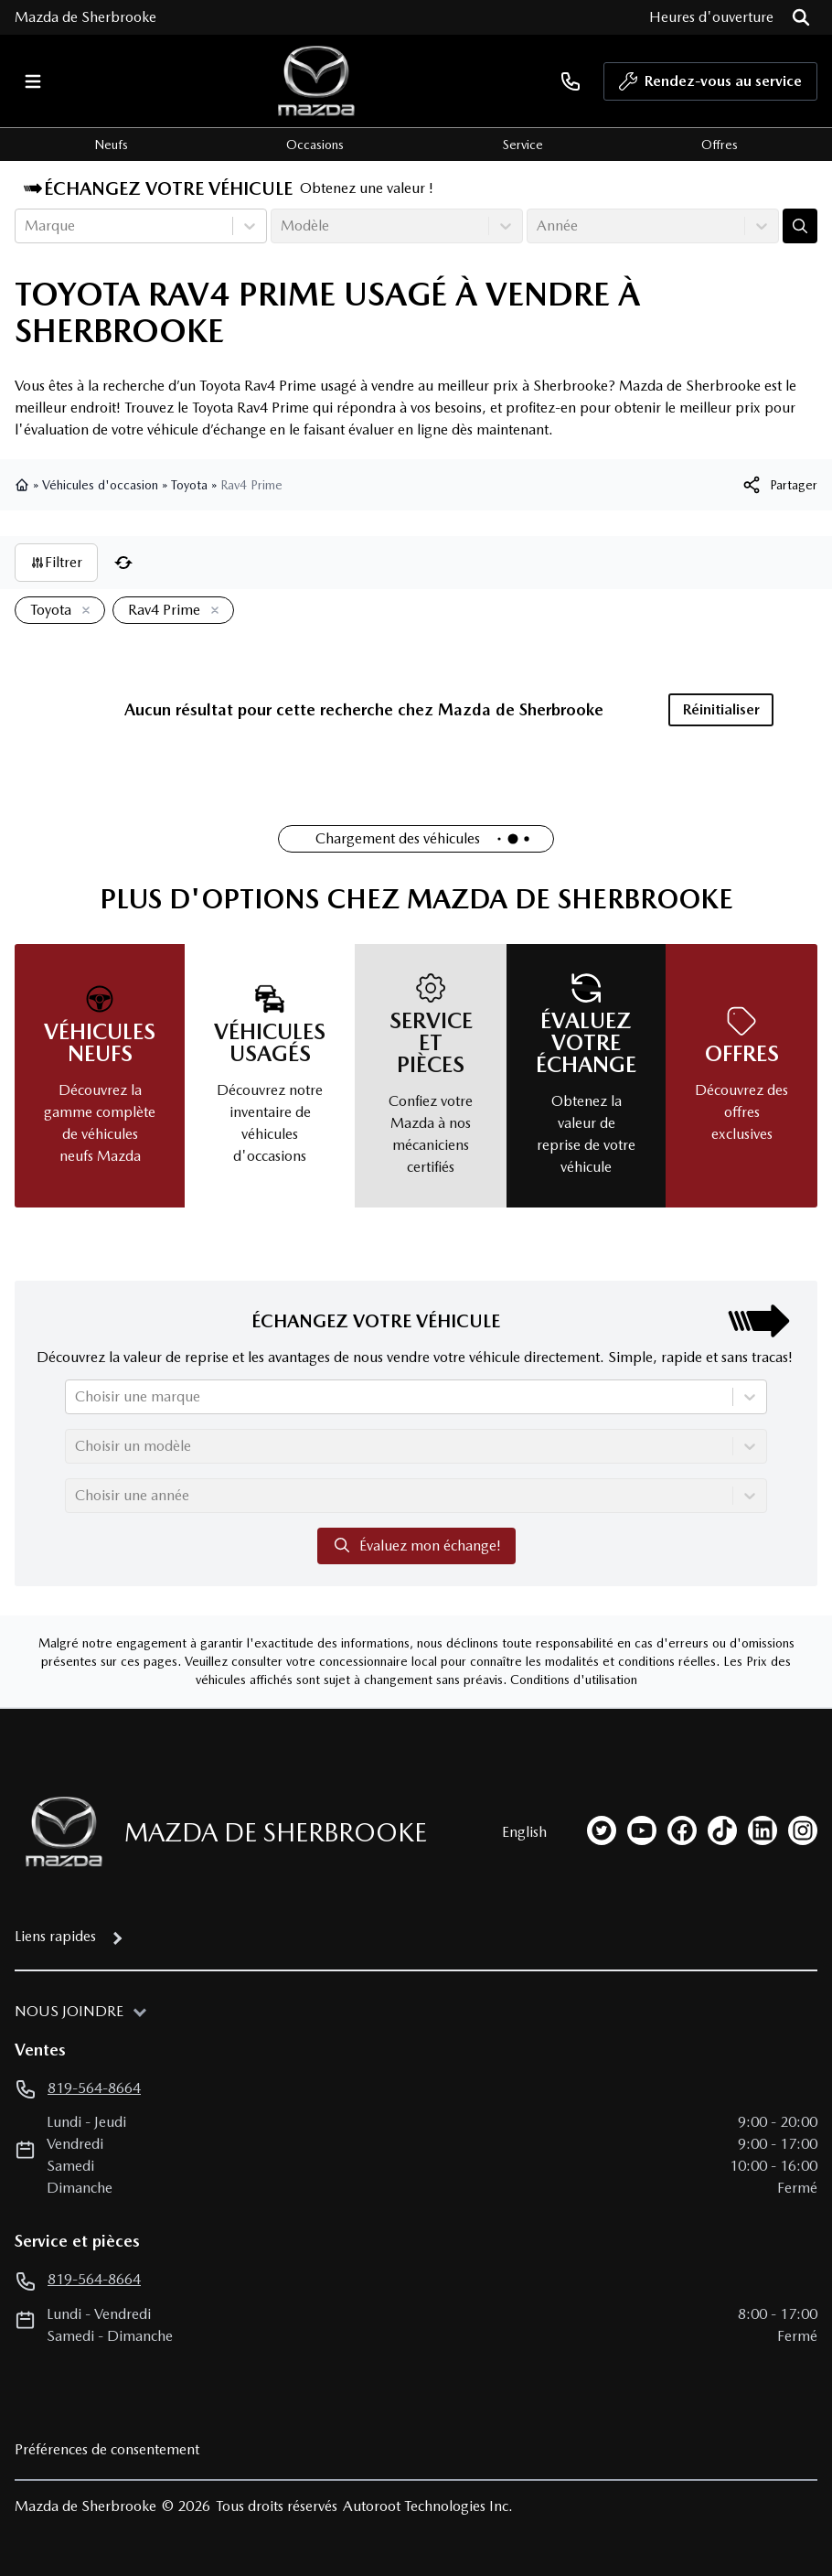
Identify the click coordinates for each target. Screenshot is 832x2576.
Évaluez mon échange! (416, 1545)
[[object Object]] (779, 485)
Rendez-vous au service (710, 86)
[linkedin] (762, 1830)
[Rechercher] (800, 17)
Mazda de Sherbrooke (85, 17)
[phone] (570, 81)
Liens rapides (55, 1936)
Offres (719, 144)
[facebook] (682, 1830)
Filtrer (56, 562)
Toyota (189, 485)
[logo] (316, 81)
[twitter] (601, 1830)
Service (523, 144)
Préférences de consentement (107, 2449)
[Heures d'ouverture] (711, 17)
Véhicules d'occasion (100, 485)
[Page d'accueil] (58, 1832)
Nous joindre (69, 2011)
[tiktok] (722, 1830)
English (524, 1832)
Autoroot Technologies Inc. (428, 2506)
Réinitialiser (721, 709)
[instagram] (802, 1830)
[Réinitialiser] (123, 562)
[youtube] (641, 1830)
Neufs (111, 144)
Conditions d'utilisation (573, 1679)
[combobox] (26, 226)
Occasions (315, 144)
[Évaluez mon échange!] (800, 226)
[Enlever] (82, 611)
